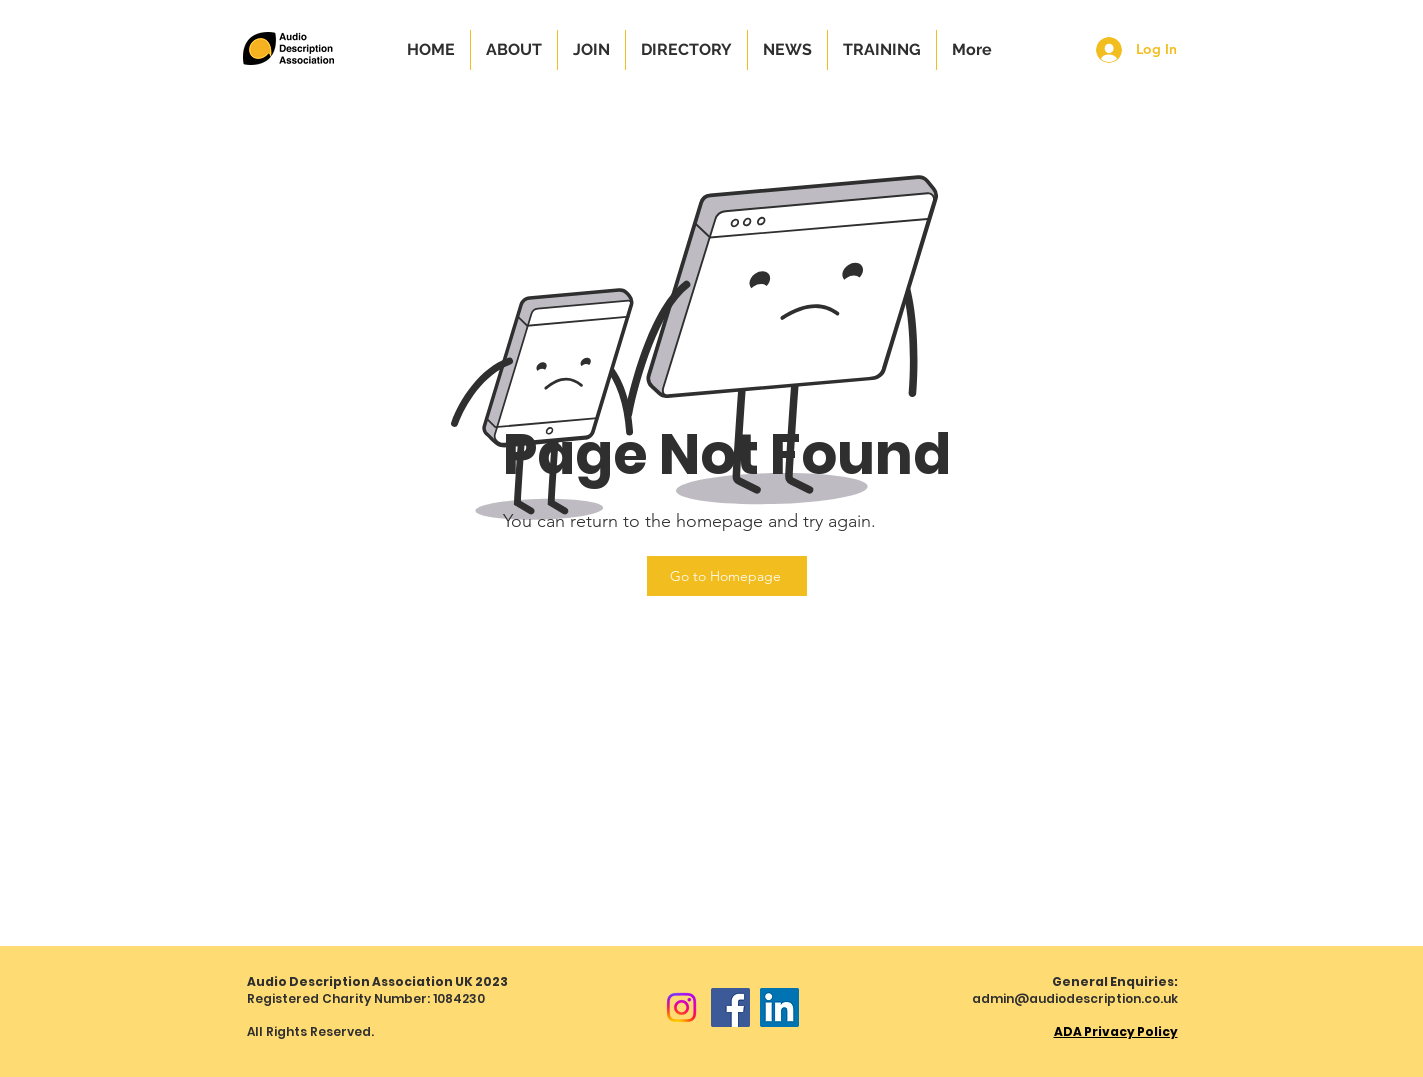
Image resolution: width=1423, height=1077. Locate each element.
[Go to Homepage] (727, 576)
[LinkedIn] (779, 1007)
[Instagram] (681, 1007)
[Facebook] (730, 1007)
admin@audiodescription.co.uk (1075, 998)
